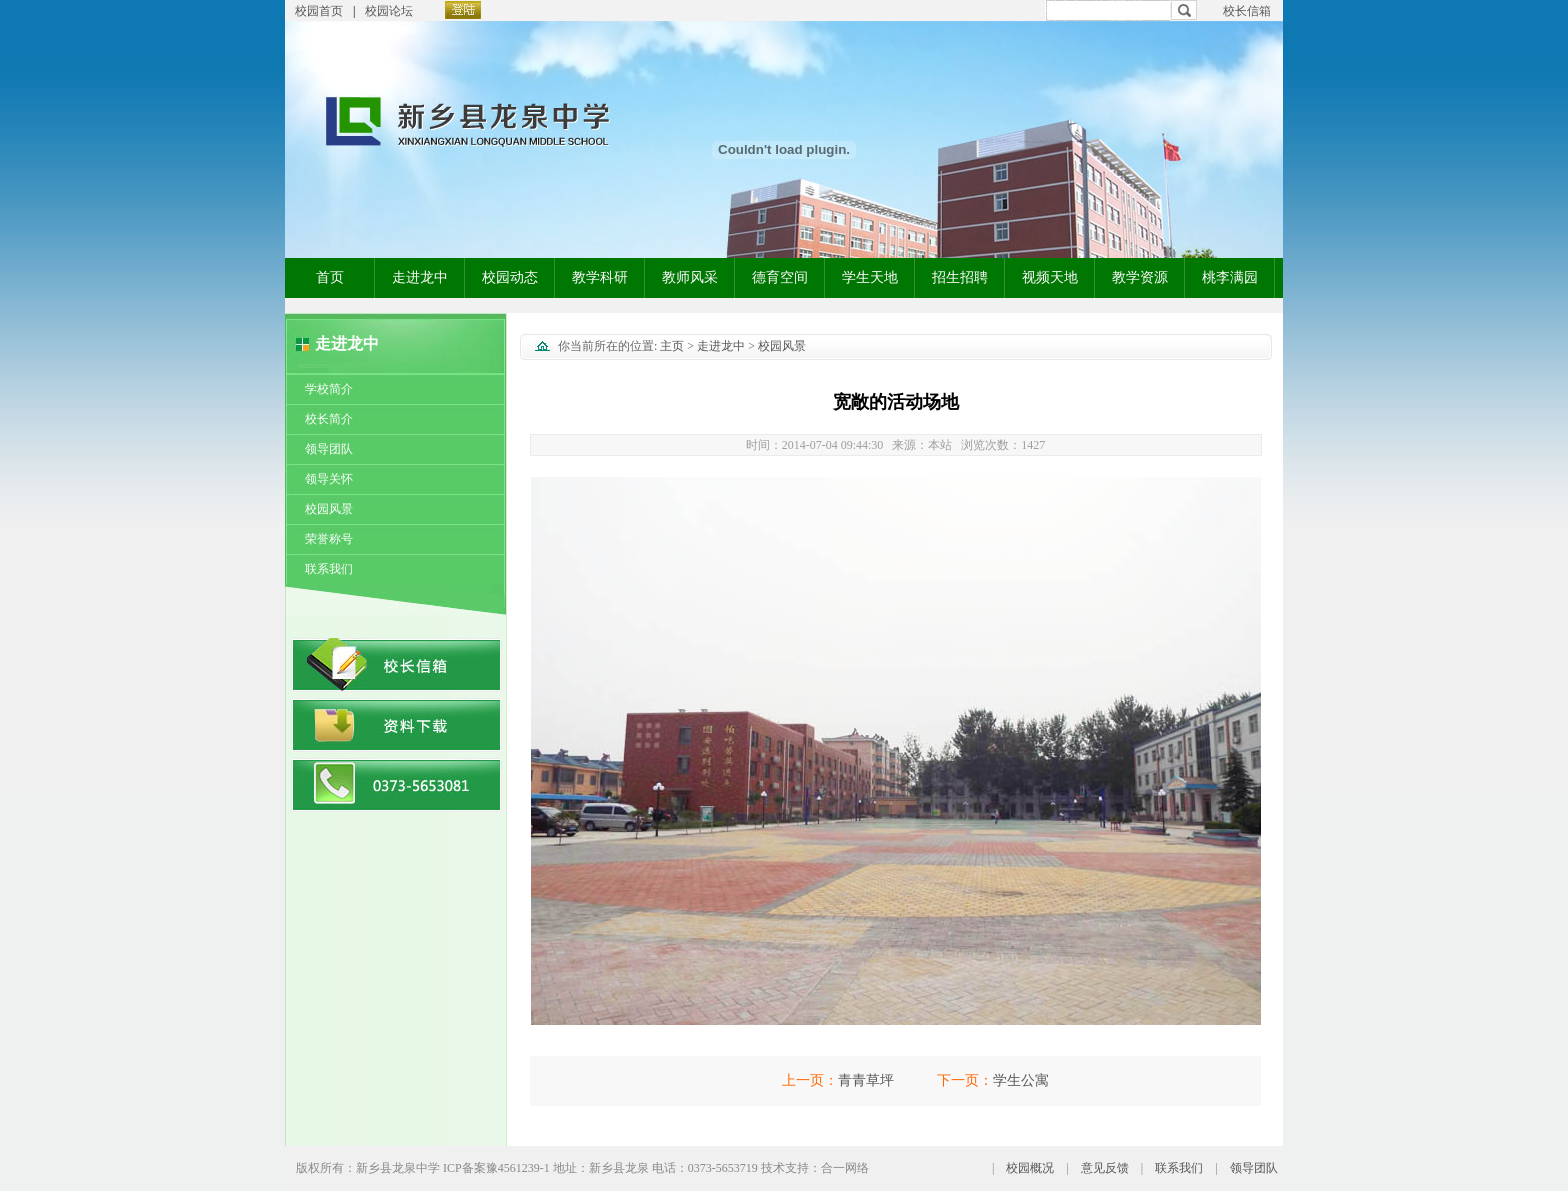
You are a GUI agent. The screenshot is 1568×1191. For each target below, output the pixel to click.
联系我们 (329, 569)
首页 (330, 277)
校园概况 (1030, 1168)
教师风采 (690, 277)
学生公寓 (1021, 1080)
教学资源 (1140, 277)
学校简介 (329, 389)
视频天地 (1050, 277)
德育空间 (780, 277)
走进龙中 (420, 277)
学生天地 (870, 277)
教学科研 (600, 277)
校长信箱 (1247, 11)
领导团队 (329, 449)
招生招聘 (960, 277)
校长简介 (329, 419)
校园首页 (319, 11)
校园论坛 (389, 11)
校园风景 (329, 509)
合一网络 (845, 1168)
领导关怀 (329, 479)
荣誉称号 (329, 539)
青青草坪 (866, 1080)
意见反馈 (1105, 1168)
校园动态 (510, 277)
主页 (672, 346)
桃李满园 (1230, 277)
